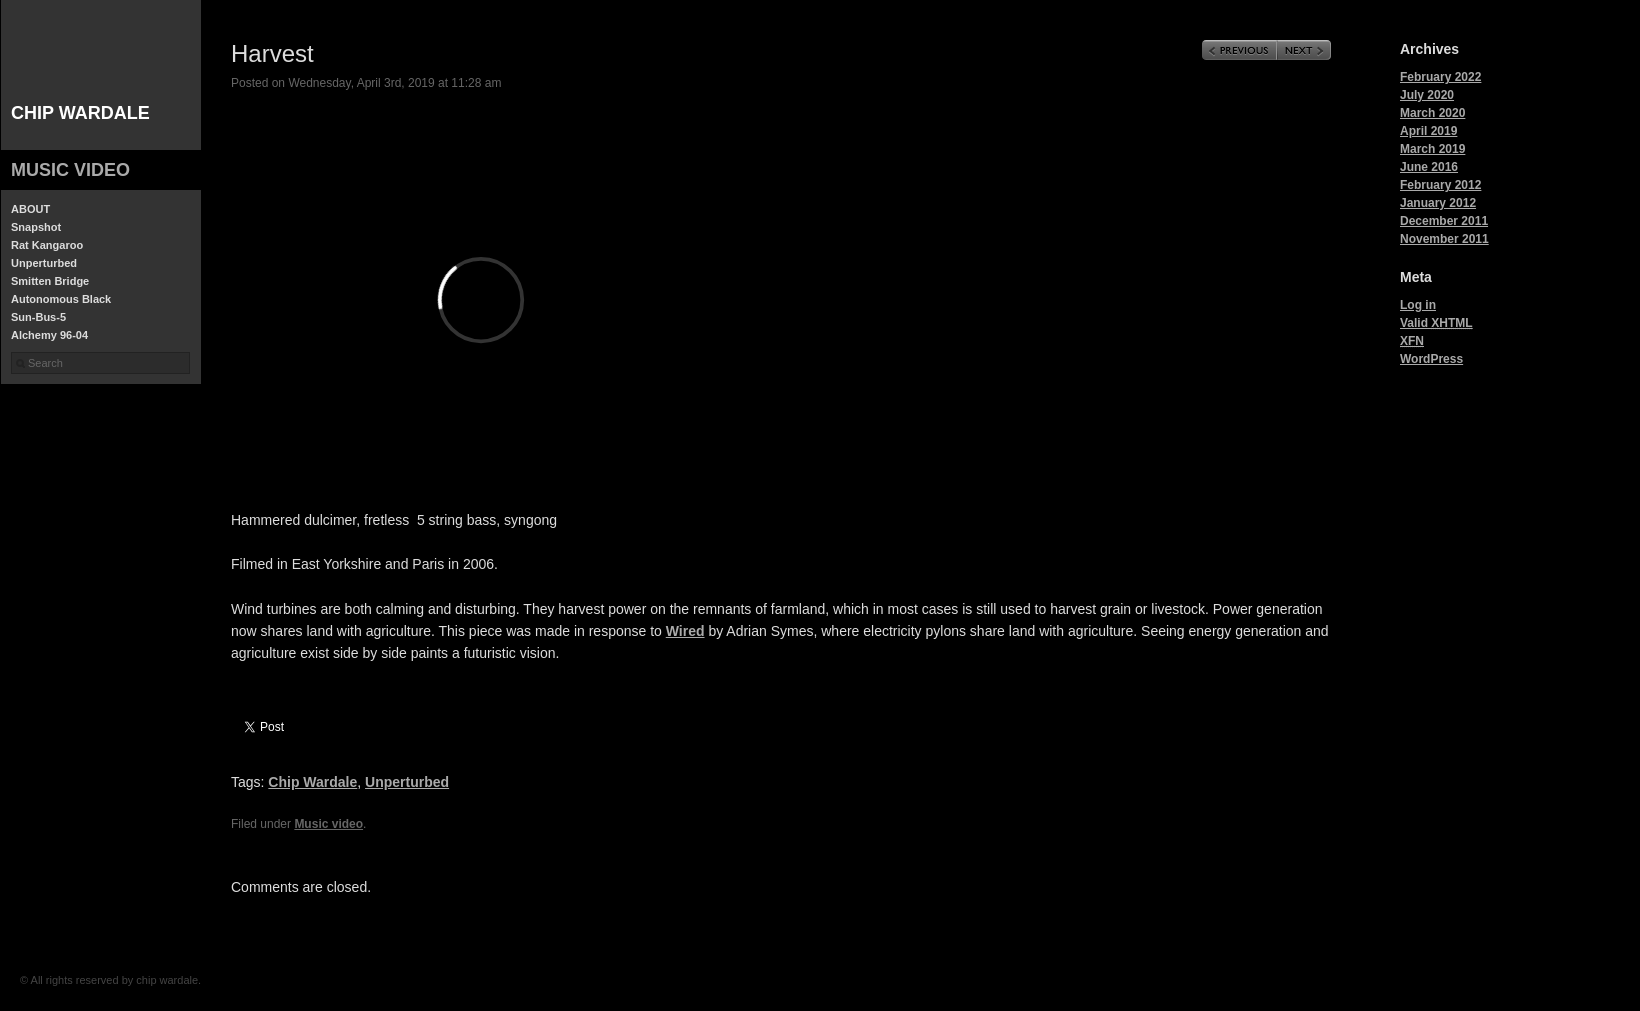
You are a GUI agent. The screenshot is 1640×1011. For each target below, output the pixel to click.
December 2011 (1444, 221)
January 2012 (1438, 203)
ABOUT (30, 209)
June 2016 (1429, 167)
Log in (1418, 305)
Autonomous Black (61, 299)
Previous (1239, 50)
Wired (685, 631)
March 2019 (1432, 149)
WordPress (1431, 359)
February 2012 (1440, 185)
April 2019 (1428, 131)
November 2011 (1444, 239)
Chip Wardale (312, 782)
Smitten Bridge (50, 281)
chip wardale (80, 113)
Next (1304, 50)
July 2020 (1427, 95)
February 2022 (1440, 77)
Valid (1436, 323)
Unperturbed (44, 263)
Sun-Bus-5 (38, 317)
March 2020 (1432, 113)
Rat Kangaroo (47, 245)
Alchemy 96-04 (49, 335)
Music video (70, 170)
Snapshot (36, 227)
